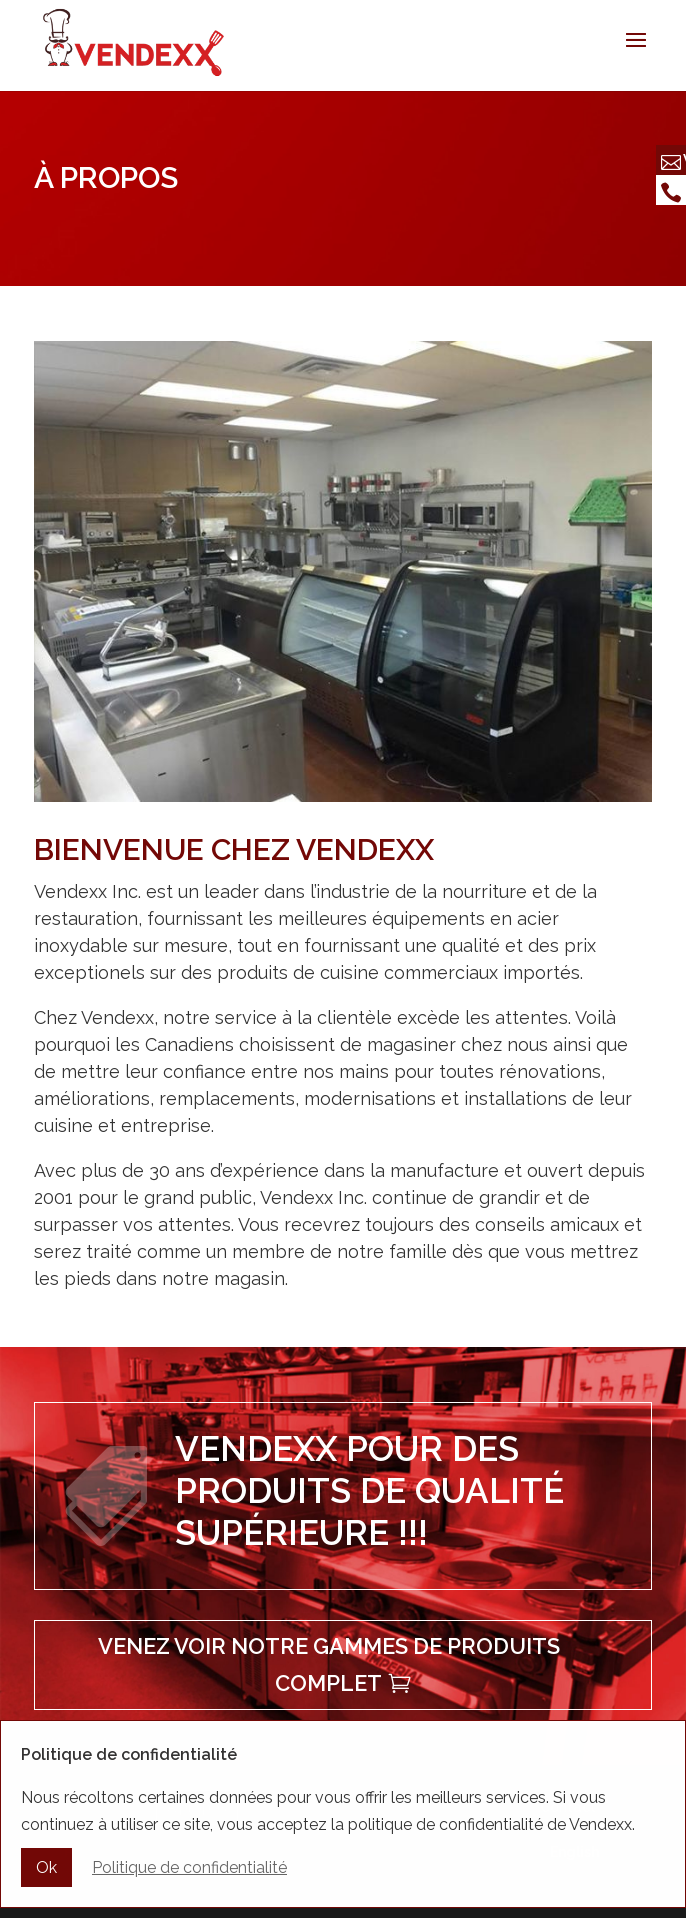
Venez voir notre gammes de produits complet (329, 1664)
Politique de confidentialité (189, 1870)
